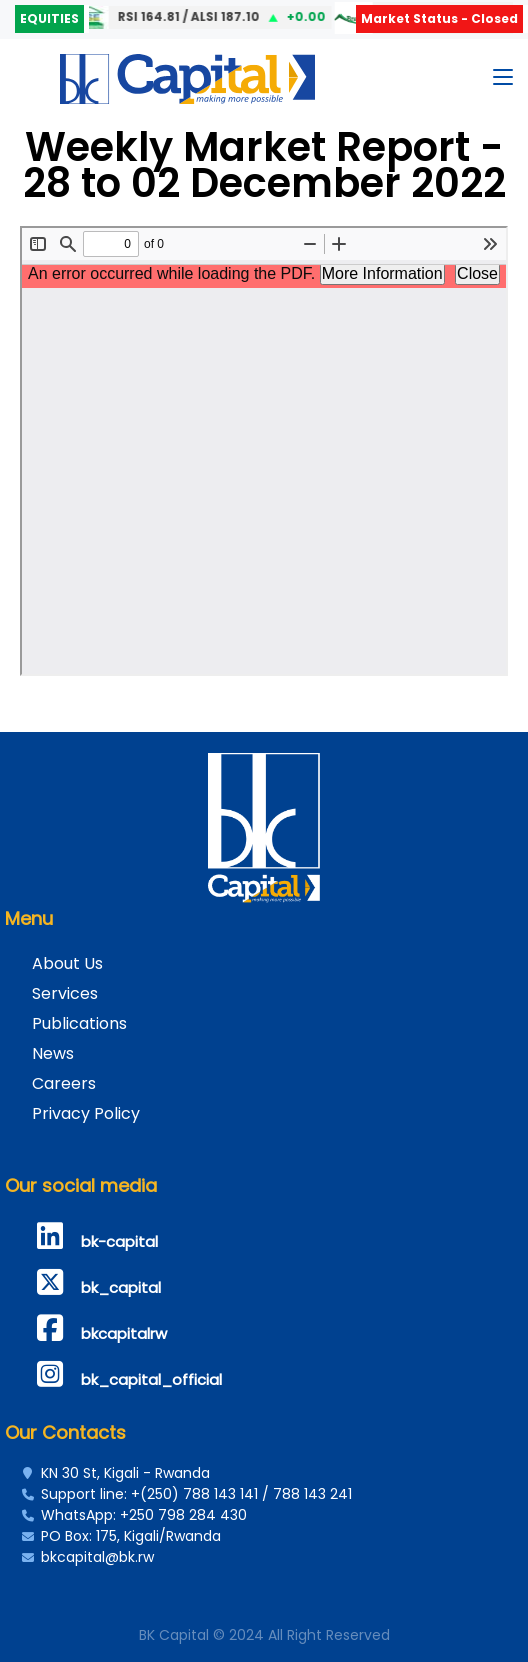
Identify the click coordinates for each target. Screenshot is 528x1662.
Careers (64, 1083)
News (53, 1053)
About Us (67, 963)
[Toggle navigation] (503, 81)
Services (65, 993)
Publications (79, 1023)
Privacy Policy (86, 1113)
